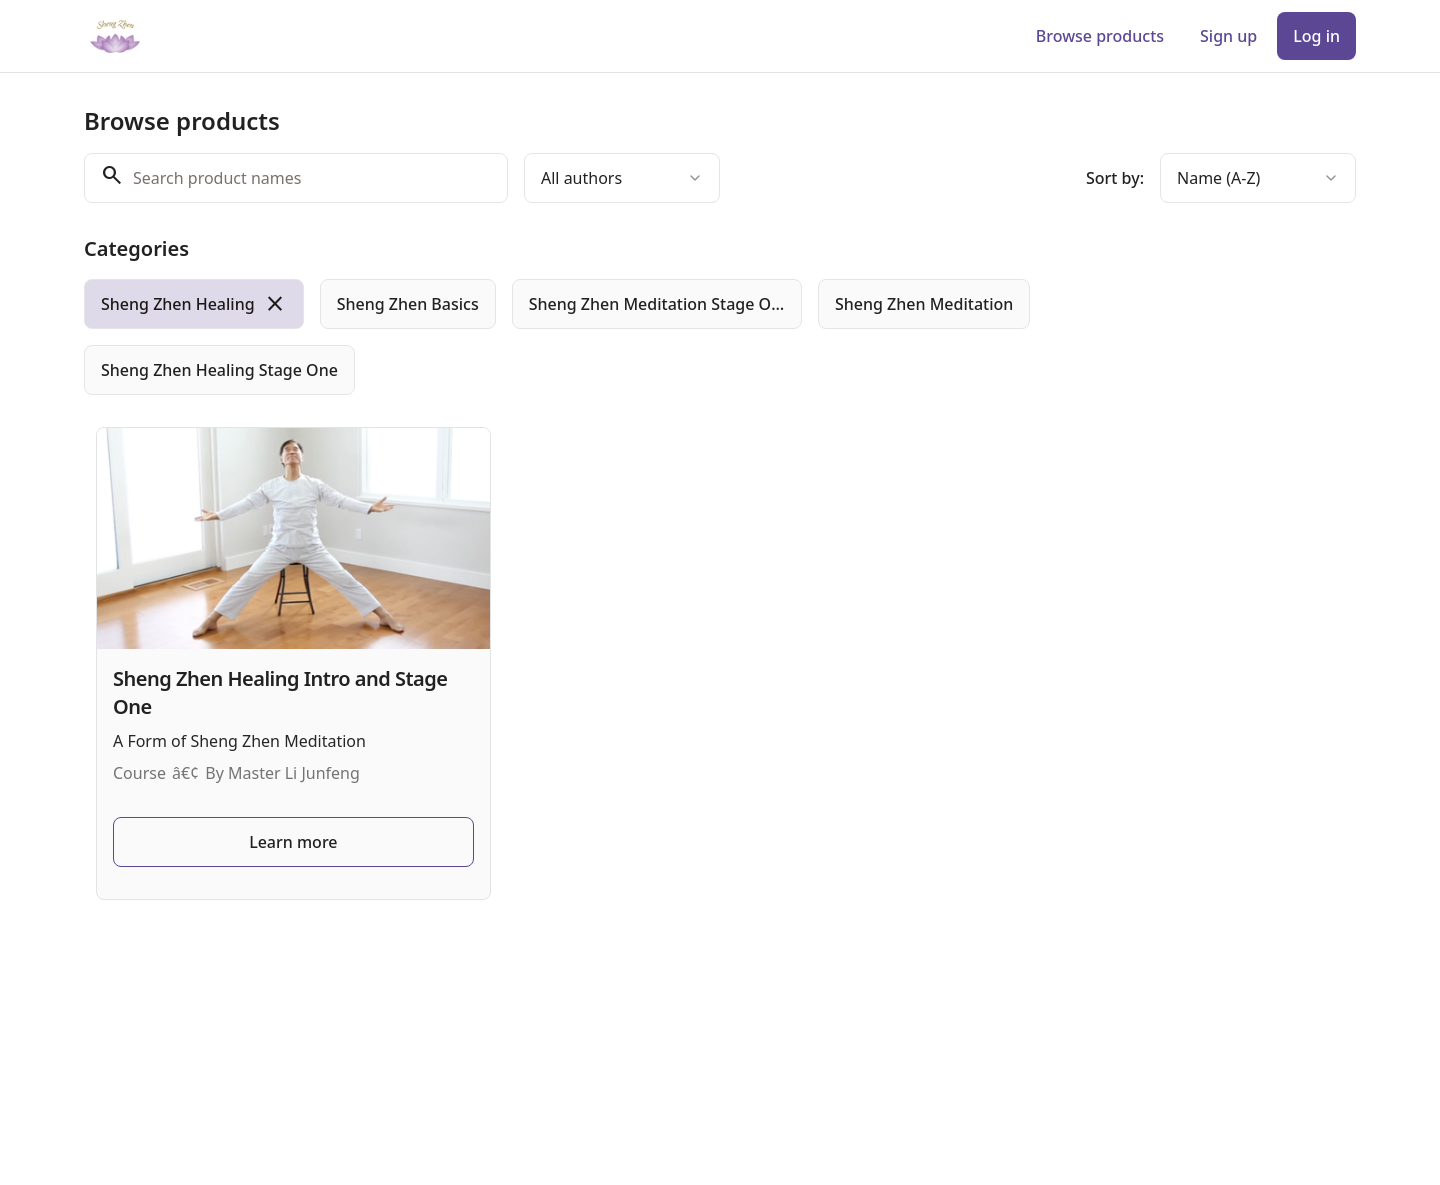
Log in (1316, 36)
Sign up (1228, 36)
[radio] (194, 304)
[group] (638, 337)
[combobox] (622, 178)
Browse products (1100, 36)
